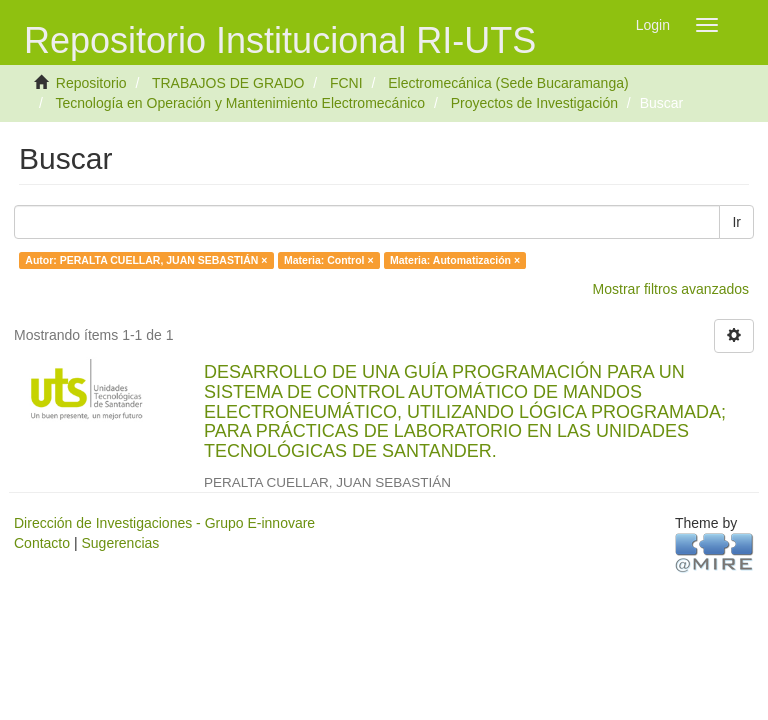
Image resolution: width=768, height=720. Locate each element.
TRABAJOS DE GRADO (228, 83)
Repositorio (91, 83)
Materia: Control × (329, 260)
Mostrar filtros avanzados (671, 289)
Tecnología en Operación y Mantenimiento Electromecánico (240, 103)
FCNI (346, 83)
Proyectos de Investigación (534, 103)
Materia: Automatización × (455, 260)
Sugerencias (120, 543)
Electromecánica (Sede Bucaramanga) (508, 83)
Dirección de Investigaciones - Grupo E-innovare (164, 523)
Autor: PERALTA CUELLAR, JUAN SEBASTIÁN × (146, 260)
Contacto (42, 543)
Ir (736, 222)
